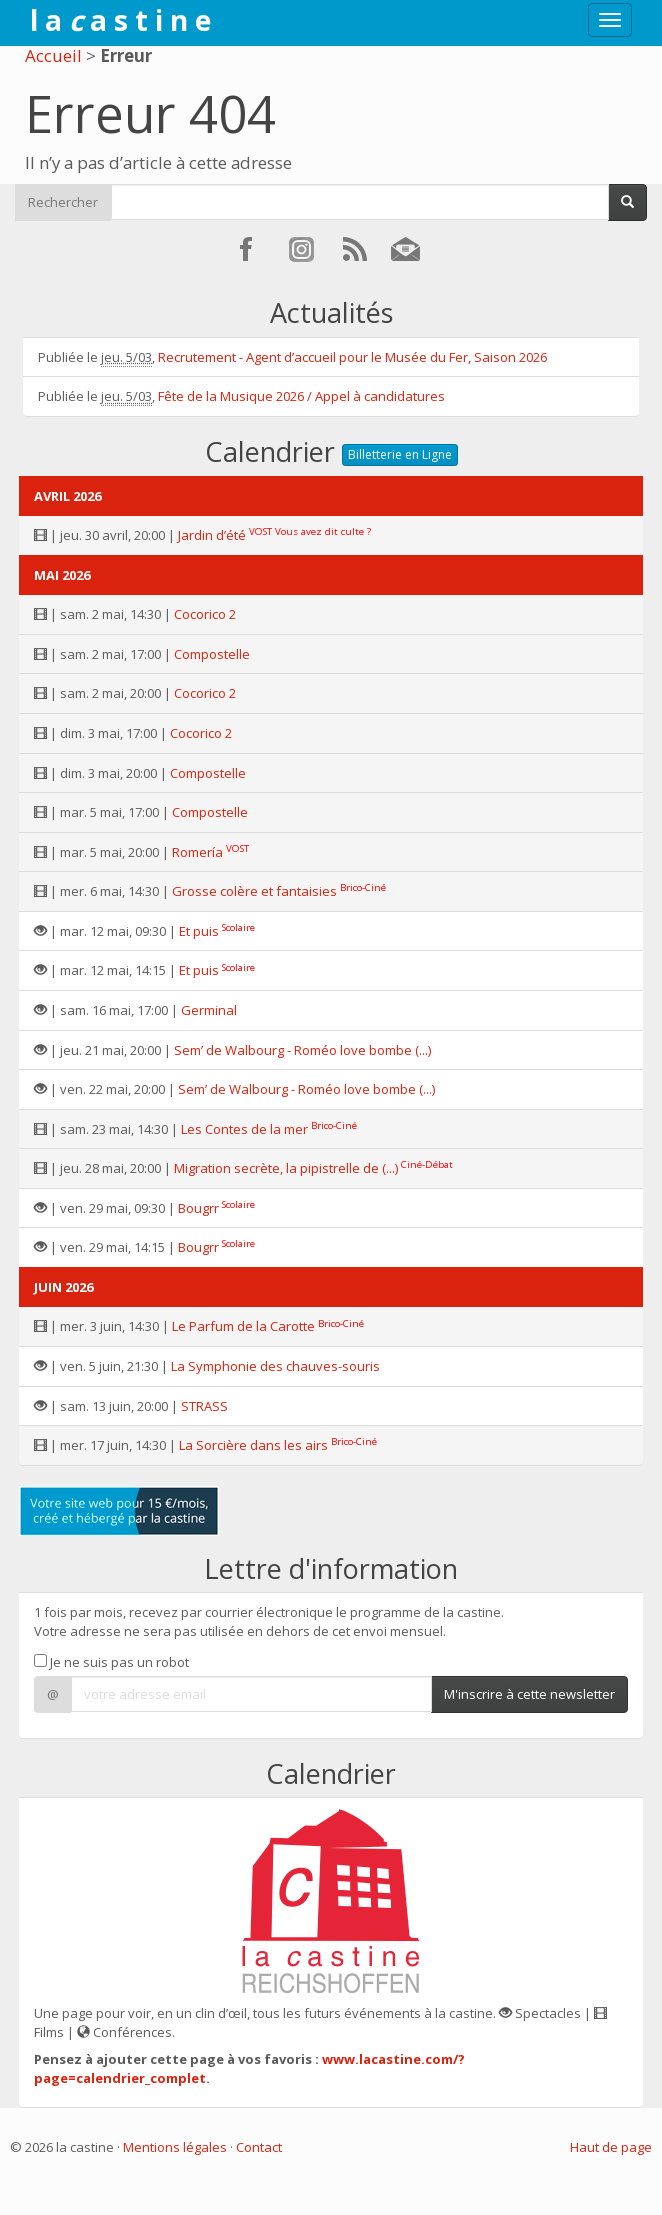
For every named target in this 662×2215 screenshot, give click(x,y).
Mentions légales (175, 2147)
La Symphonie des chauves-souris (275, 1366)
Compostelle (212, 654)
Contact (259, 2147)
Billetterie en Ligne (400, 454)
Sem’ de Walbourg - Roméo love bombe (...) (302, 1050)
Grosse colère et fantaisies (254, 891)
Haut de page (611, 2147)
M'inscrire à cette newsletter (529, 1694)
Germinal (209, 1010)
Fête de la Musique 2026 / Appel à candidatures (301, 396)
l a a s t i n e (120, 20)
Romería (197, 852)
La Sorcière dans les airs (253, 1445)
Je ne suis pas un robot (111, 1662)
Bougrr (198, 1208)
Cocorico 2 (205, 614)
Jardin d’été (212, 535)
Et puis (199, 931)
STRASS (204, 1406)
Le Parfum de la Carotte (243, 1326)
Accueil (53, 55)
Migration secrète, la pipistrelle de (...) (286, 1168)
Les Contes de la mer (244, 1129)
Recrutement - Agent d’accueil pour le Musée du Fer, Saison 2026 (352, 357)
